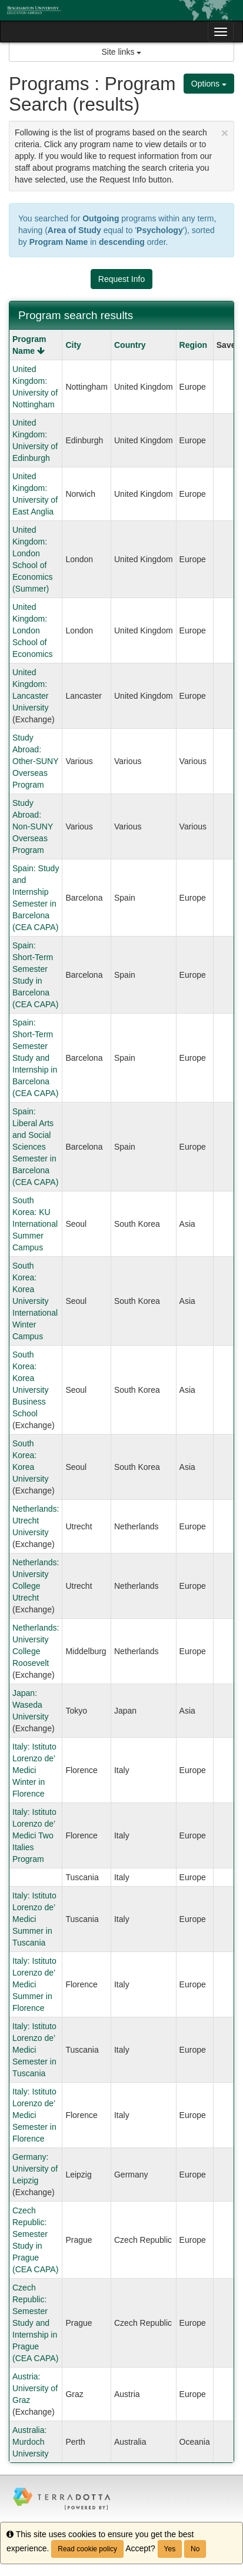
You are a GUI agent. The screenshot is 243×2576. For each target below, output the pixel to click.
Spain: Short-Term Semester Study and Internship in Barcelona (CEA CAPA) (35, 1058)
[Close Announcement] (224, 133)
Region (193, 345)
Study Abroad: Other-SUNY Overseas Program (35, 761)
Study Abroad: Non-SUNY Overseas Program (32, 826)
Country (130, 345)
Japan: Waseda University (30, 1704)
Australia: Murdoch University (30, 2441)
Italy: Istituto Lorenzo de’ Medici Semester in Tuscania (34, 2049)
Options (209, 83)
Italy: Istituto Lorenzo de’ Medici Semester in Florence (34, 2115)
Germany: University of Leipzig (35, 2168)
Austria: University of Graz (35, 2388)
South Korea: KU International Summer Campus (35, 1224)
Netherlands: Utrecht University (35, 1520)
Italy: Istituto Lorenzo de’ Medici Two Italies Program (34, 1835)
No (195, 2549)
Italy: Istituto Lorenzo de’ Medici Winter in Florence (34, 1770)
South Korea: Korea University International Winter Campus (35, 1301)
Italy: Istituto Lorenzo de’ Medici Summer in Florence (34, 1984)
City (73, 345)
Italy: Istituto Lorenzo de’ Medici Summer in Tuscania (34, 1919)
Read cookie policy (87, 2549)
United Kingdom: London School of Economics (32, 630)
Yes (170, 2549)
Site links (122, 52)
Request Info (121, 279)
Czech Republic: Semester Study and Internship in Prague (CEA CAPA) (35, 2323)
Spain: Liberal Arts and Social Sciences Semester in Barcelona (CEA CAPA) (35, 1147)
